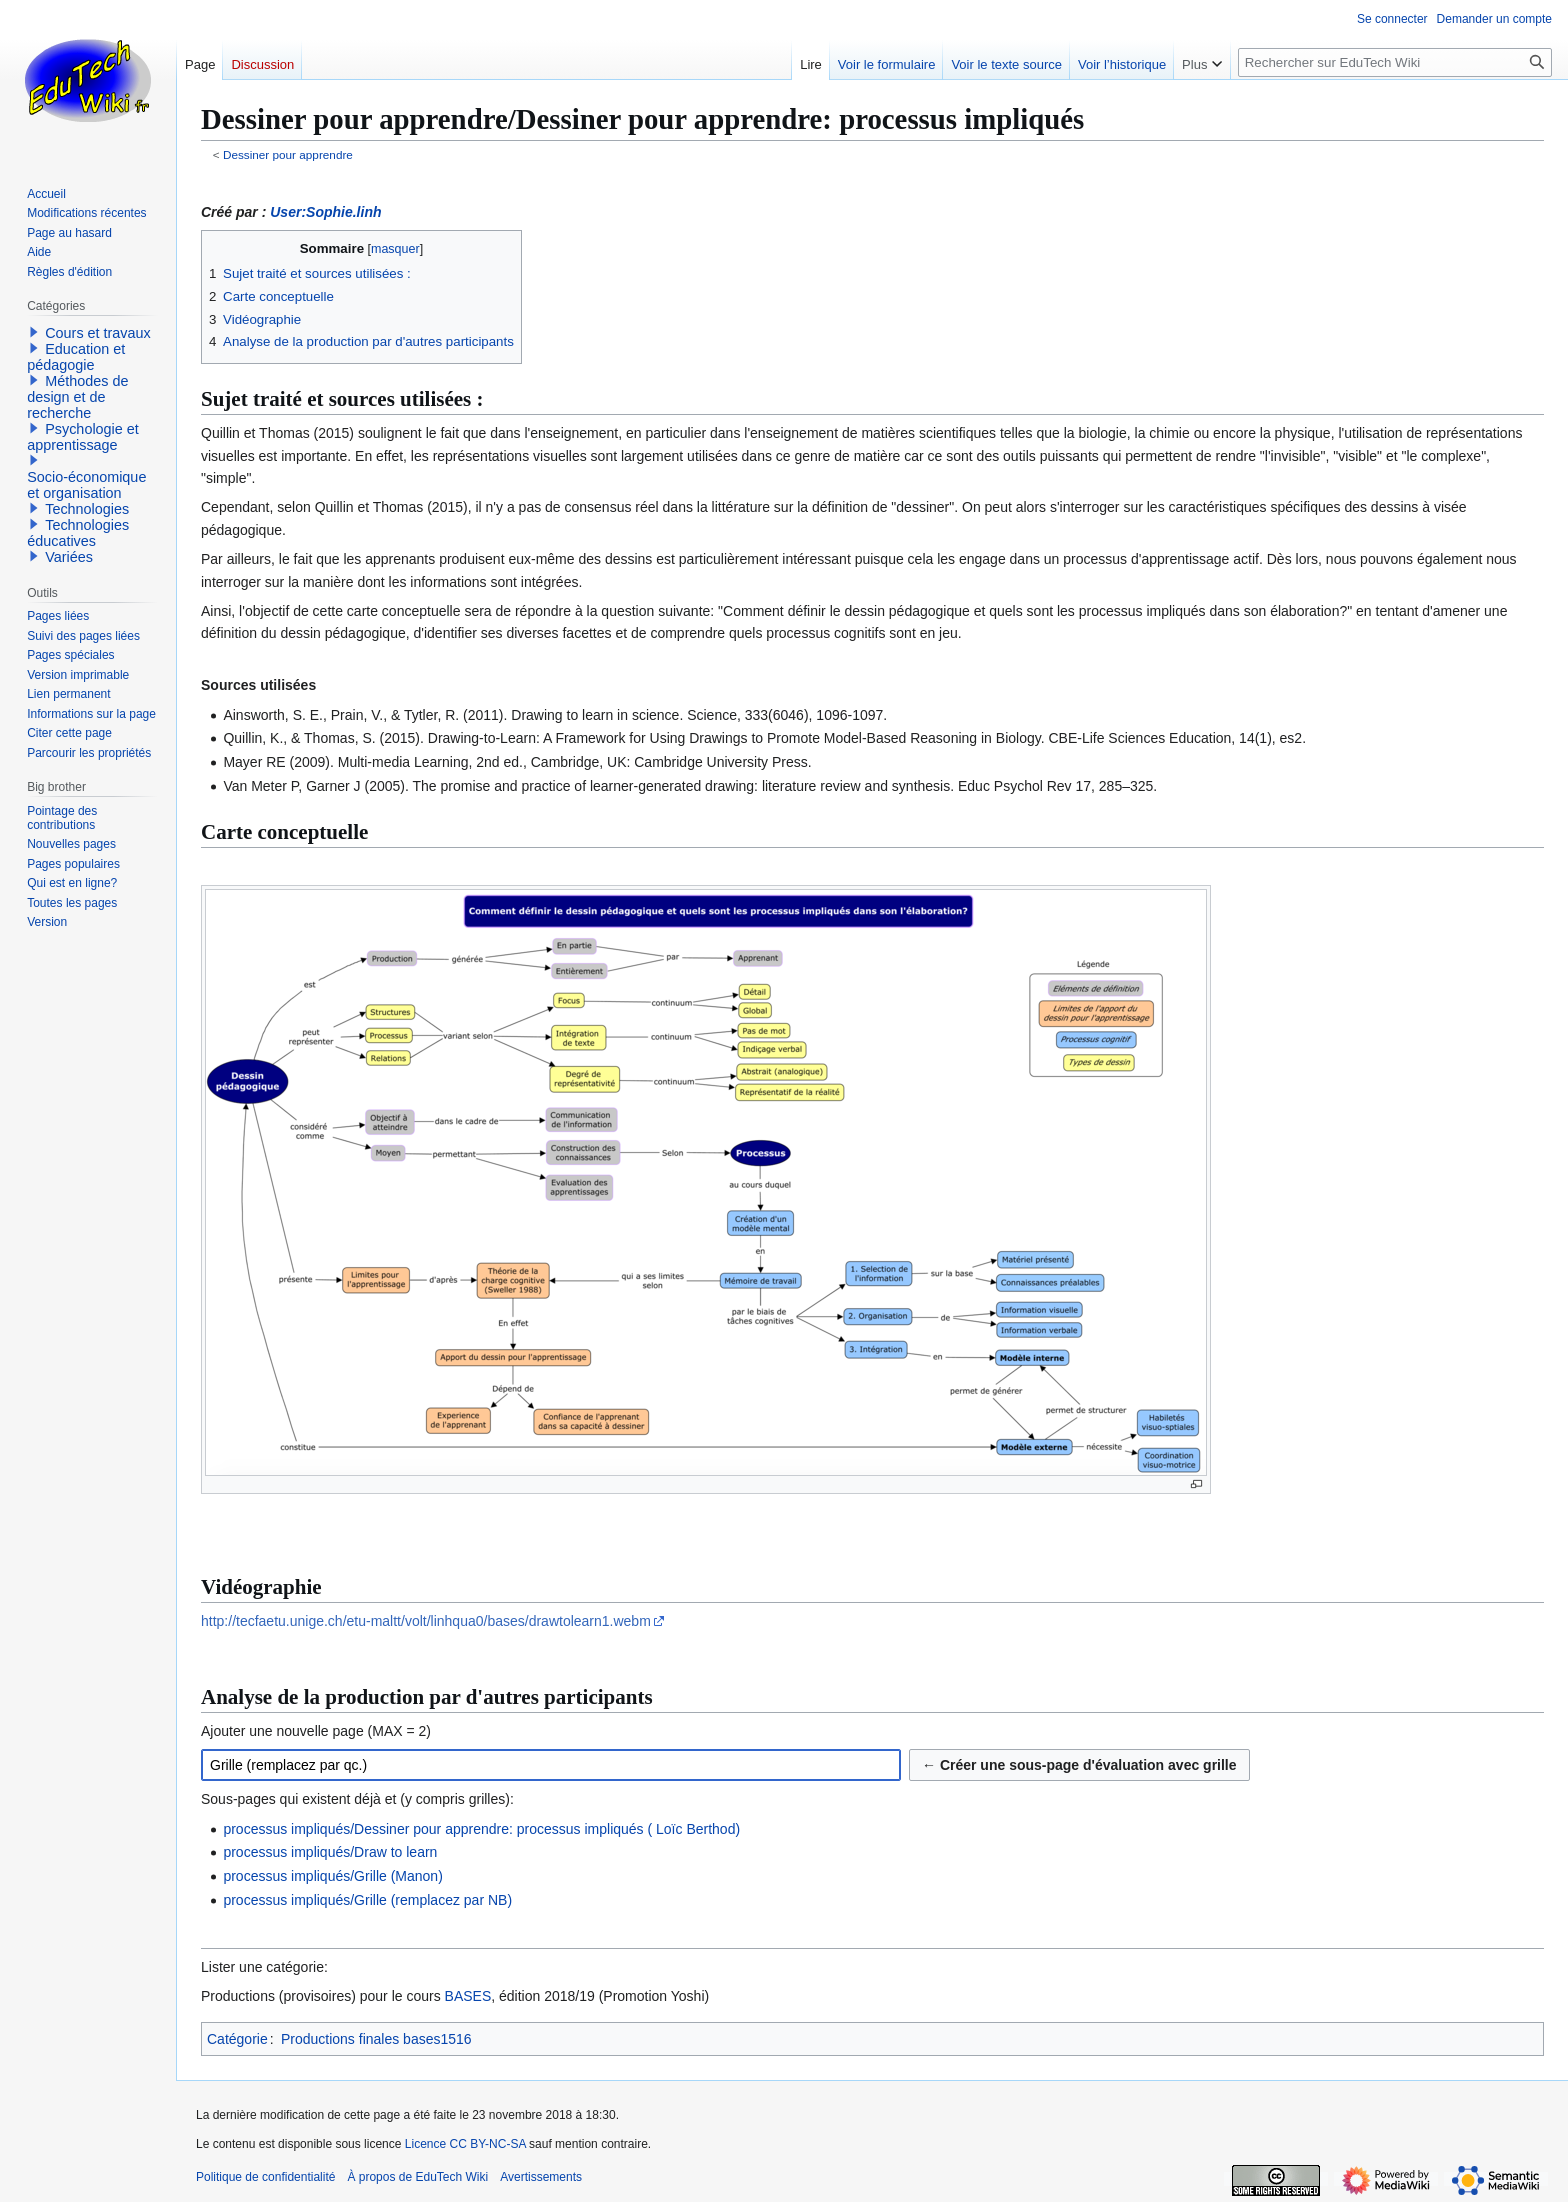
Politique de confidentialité (265, 2177)
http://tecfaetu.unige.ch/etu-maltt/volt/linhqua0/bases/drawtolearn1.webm (426, 1621)
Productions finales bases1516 (376, 2039)
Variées (69, 557)
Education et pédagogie (76, 357)
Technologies (87, 509)
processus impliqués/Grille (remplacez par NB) (367, 1900)
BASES (468, 1996)
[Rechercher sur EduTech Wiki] (1395, 62)
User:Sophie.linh (325, 212)
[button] (34, 332)
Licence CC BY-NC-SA (465, 2144)
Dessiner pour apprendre (288, 154)
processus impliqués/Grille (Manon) (332, 1876)
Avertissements (541, 2177)
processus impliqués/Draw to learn (330, 1852)
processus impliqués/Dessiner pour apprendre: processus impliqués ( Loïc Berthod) (481, 1829)
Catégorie (237, 2039)
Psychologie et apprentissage (83, 437)
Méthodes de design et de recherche (77, 397)
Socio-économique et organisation (86, 485)
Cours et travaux (98, 333)
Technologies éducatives (78, 533)
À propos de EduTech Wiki (417, 2177)
